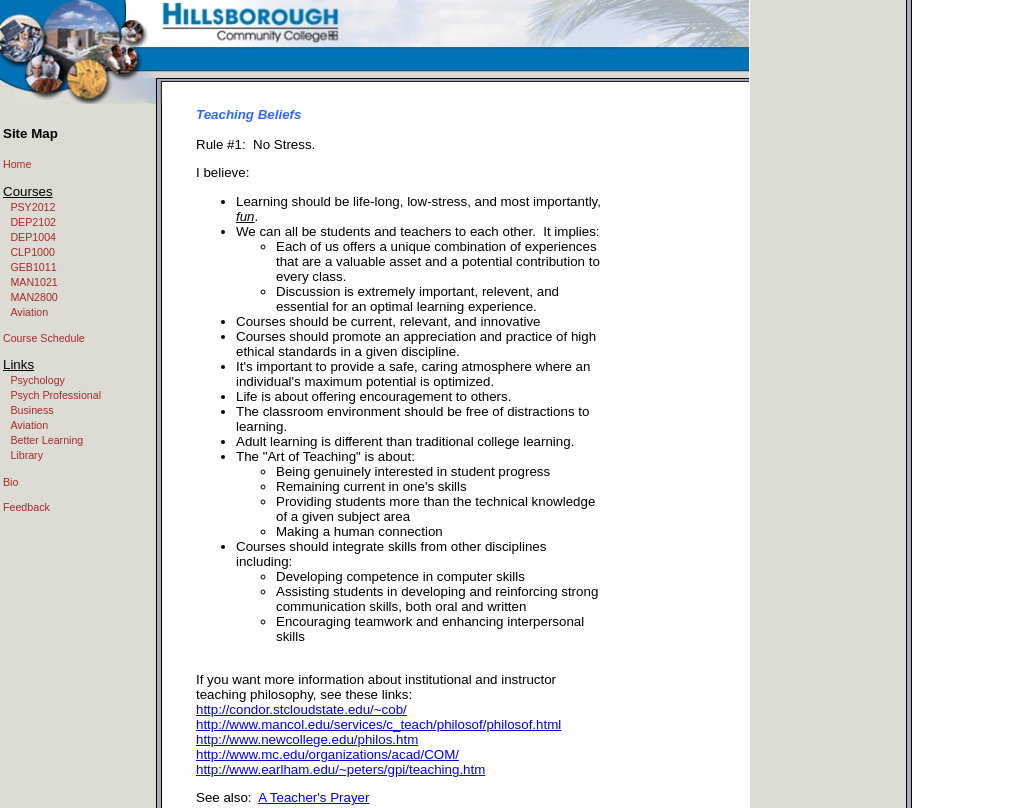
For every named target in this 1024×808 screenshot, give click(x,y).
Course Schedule (44, 338)
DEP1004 (33, 237)
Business (31, 410)
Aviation (29, 312)
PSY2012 (32, 207)
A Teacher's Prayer (313, 797)
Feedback (26, 507)
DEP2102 (33, 222)
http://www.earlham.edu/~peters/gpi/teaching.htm (340, 769)
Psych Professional (55, 395)
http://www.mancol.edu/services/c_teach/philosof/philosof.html (378, 724)
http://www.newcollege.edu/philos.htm (307, 739)
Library (26, 455)
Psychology (37, 380)
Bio (10, 482)
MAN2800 (33, 297)
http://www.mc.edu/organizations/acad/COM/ (327, 754)
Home (17, 164)
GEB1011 (33, 267)
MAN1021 (33, 282)
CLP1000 (32, 252)
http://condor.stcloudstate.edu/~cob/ (301, 709)
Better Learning (46, 440)
